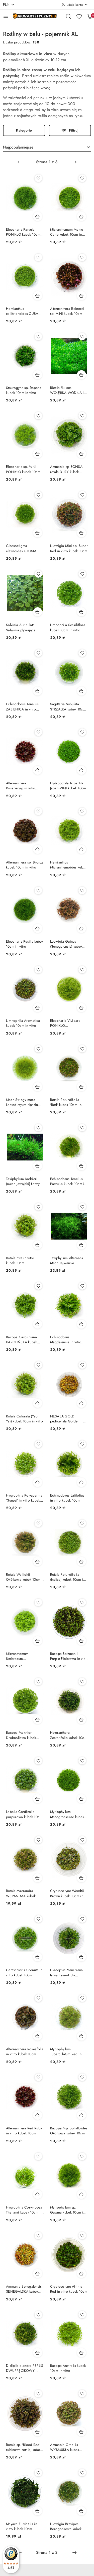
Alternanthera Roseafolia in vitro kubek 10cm (25, 2052)
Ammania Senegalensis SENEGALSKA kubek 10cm (24, 2289)
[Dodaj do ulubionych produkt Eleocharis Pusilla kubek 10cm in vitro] (38, 890)
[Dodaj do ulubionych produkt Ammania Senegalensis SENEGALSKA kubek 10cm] (38, 2235)
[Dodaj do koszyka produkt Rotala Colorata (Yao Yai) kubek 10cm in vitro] (37, 1403)
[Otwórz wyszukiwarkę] (68, 16)
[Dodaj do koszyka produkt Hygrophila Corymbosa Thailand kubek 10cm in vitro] (37, 2194)
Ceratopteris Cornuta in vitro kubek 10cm (24, 1972)
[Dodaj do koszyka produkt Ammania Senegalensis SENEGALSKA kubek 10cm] (37, 2273)
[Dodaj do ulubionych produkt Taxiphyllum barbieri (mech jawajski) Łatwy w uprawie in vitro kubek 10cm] (38, 1127)
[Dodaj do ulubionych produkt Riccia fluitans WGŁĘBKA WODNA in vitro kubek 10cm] (82, 336)
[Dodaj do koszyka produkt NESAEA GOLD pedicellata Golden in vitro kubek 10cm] (81, 1403)
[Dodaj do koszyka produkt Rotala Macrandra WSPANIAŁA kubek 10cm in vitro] (37, 1877)
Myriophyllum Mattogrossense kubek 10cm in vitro (67, 1814)
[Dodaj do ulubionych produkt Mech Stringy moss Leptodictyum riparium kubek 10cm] (38, 1048)
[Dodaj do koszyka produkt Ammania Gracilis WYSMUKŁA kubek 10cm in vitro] (81, 2431)
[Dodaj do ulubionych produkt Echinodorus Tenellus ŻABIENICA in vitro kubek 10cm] (38, 653)
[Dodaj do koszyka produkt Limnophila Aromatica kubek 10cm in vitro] (37, 1007)
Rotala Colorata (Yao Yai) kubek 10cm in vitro (24, 1419)
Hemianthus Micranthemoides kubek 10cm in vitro (68, 865)
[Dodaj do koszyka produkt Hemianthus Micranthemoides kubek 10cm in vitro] (81, 849)
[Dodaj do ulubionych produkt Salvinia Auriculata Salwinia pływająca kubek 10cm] (38, 574)
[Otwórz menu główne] (6, 16)
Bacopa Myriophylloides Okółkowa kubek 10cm (68, 2131)
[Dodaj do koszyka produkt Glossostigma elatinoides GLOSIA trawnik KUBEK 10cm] (37, 532)
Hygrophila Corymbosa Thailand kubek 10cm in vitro (24, 2210)
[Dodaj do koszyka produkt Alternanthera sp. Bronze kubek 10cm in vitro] (37, 849)
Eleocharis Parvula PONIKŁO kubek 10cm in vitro (23, 232)
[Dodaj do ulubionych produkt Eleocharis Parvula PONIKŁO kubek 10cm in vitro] (38, 178)
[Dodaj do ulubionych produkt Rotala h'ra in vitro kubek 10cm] (38, 1206)
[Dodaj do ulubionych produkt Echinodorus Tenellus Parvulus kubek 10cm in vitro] (82, 1127)
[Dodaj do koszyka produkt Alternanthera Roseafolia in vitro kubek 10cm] (37, 2036)
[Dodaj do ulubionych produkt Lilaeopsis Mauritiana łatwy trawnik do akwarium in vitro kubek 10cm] (82, 1919)
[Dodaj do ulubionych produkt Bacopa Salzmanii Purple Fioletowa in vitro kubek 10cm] (82, 1602)
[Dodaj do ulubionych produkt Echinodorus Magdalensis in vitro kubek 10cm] (82, 1286)
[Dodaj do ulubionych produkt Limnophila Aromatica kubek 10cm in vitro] (38, 969)
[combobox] (47, 147)
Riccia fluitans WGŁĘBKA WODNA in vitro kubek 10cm (68, 390)
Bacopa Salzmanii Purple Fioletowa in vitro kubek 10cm (69, 1656)
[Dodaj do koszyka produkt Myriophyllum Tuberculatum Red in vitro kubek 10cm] (81, 2036)
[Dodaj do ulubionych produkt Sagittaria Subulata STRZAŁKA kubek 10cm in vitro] (82, 653)
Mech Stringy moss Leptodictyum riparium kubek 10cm (23, 1102)
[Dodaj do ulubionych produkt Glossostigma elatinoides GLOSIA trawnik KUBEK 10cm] (38, 495)
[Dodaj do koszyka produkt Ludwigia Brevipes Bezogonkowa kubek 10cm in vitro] (81, 2510)
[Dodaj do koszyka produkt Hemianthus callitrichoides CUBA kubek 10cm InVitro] (37, 295)
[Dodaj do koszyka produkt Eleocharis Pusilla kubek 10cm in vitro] (37, 928)
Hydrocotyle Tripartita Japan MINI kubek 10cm (68, 786)
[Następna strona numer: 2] (74, 162)
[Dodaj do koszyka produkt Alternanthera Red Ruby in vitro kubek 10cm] (37, 2115)
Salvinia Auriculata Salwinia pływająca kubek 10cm (21, 627)
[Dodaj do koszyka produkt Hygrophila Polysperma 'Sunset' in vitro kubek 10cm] (37, 1482)
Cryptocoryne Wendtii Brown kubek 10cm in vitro (67, 1893)
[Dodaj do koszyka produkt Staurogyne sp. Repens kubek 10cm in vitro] (37, 374)
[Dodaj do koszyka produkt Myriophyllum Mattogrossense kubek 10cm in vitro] (81, 1798)
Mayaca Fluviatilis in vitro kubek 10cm (21, 2526)
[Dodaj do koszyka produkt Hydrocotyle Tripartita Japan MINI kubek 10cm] (81, 770)
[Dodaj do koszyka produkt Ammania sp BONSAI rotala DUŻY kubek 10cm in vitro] (81, 453)
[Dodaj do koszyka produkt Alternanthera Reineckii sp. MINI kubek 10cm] (81, 295)
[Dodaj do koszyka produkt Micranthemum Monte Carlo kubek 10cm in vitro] (81, 216)
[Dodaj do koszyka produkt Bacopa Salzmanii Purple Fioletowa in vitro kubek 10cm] (81, 1640)
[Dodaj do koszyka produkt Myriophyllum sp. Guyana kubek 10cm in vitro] (81, 2194)
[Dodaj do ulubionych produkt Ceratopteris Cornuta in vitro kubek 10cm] (38, 1919)
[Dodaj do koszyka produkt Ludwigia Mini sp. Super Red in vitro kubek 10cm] (81, 532)
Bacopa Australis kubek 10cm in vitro (68, 2368)
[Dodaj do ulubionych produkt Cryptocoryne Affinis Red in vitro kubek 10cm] (82, 2235)
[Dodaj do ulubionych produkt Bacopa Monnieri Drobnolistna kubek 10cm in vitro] (38, 1681)
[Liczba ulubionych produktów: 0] (79, 16)
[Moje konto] (74, 4)
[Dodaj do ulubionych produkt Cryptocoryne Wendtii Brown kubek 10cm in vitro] (82, 1840)
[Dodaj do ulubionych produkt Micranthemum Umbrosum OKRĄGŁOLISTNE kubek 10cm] (38, 1602)
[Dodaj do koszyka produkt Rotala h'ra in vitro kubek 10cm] (37, 1244)
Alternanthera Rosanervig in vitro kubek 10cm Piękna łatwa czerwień (21, 786)
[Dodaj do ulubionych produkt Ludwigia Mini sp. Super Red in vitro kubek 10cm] (82, 495)
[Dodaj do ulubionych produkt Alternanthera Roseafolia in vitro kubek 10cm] (38, 1998)
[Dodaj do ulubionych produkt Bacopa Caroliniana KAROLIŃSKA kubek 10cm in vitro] (38, 1286)
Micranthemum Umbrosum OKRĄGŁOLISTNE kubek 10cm (25, 1656)
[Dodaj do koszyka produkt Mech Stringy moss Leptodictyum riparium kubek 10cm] (37, 1086)
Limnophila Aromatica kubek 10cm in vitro (23, 1023)
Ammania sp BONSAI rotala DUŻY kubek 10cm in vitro (66, 469)
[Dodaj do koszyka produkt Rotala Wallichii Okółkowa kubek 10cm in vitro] (37, 1561)
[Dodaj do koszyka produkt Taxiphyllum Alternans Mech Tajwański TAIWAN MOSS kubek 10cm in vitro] (81, 1244)
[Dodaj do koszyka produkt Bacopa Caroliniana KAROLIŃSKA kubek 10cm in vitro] (37, 1324)
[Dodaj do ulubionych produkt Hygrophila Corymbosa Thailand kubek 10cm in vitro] (38, 2156)
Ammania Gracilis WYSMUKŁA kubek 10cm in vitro (64, 2447)
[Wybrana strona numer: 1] (47, 162)
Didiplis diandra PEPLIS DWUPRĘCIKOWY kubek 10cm (24, 2368)
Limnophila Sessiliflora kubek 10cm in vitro (67, 627)
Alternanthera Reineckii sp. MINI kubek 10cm (67, 311)
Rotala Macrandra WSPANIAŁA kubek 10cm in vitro (21, 1893)
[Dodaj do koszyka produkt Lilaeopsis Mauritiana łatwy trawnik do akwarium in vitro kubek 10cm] (81, 1956)
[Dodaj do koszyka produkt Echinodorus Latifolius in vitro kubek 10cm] (81, 1482)
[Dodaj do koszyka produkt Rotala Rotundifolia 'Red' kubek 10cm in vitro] (81, 1086)
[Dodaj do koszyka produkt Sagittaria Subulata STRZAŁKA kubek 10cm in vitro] (81, 691)
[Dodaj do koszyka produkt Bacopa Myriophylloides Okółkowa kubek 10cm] (81, 2115)
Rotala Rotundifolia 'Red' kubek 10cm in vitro (65, 1102)
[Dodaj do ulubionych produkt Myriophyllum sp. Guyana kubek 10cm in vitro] (82, 2156)
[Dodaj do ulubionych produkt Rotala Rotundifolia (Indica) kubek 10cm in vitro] (82, 1523)
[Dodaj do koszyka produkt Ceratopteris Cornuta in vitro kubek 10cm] (37, 1956)
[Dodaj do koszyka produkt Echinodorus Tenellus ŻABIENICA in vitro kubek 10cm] (37, 691)
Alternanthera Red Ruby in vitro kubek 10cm (24, 2131)
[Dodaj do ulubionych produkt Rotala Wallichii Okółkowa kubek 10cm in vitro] (38, 1523)
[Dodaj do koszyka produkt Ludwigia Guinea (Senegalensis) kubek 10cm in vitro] (81, 928)
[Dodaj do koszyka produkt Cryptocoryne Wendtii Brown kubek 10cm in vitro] (81, 1877)
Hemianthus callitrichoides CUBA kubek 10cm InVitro (22, 311)
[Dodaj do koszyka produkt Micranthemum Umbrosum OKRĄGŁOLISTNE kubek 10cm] (37, 1640)
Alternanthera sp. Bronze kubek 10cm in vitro (25, 865)
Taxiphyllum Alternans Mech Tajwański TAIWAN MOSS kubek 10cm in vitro (67, 1260)
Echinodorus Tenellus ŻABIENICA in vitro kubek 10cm (22, 706)
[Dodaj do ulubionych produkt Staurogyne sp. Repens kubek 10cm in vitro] (38, 336)
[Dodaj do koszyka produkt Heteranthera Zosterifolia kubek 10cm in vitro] (81, 1719)
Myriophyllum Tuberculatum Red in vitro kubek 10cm (65, 2052)
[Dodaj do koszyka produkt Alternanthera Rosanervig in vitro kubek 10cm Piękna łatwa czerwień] (37, 770)
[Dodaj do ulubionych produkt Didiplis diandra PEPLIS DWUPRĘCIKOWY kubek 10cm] (38, 2314)
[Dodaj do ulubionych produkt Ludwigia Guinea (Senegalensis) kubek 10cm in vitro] (82, 890)
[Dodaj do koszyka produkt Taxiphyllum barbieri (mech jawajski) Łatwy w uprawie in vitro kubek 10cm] (37, 1165)
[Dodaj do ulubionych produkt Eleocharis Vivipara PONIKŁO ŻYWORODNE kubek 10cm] (82, 969)
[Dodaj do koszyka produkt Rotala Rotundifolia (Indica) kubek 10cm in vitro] (81, 1561)
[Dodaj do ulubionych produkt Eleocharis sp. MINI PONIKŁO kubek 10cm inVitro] (38, 415)
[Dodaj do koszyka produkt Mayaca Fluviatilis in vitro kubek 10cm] (37, 2510)
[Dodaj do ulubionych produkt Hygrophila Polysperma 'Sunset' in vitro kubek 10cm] (38, 1444)
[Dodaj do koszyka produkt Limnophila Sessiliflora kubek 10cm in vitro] (81, 611)
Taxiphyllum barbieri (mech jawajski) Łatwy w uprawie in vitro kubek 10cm (24, 1181)
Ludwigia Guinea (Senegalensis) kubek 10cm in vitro (66, 944)
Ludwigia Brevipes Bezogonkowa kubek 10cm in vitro (66, 2526)
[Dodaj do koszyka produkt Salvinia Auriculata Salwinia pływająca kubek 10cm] (37, 611)
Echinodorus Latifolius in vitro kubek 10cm (67, 1498)
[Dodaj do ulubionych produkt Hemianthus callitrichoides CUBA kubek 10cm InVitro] (38, 257)
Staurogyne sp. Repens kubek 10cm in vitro (23, 390)
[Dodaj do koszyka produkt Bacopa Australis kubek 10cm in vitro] (81, 2352)
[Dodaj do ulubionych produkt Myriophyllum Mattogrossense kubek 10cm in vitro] (82, 1760)
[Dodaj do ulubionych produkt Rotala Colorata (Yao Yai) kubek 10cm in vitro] (38, 1365)
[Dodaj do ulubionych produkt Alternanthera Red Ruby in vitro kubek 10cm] (38, 2077)
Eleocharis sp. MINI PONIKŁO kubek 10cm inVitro (23, 469)
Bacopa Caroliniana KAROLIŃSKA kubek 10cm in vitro (21, 1340)
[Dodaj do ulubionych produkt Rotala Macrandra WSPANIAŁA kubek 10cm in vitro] (38, 1840)
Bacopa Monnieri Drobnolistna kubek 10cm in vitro (21, 1735)
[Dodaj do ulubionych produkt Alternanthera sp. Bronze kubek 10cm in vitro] (38, 811)
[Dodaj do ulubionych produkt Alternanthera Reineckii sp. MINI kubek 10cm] (82, 257)
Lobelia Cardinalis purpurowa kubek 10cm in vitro (24, 1814)
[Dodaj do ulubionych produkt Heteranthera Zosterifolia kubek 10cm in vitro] (82, 1681)
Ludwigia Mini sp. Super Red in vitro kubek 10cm (69, 548)
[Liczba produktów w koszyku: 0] (89, 16)
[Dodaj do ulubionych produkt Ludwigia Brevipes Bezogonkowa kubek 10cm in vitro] (82, 2472)
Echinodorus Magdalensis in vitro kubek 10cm (65, 1340)
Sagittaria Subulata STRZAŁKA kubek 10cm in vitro (68, 706)
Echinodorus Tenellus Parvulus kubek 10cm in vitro (68, 1181)
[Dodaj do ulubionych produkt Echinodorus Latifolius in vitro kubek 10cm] (82, 1444)
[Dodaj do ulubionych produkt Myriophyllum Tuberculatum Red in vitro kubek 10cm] (82, 1998)
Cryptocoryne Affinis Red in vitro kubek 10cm (68, 2289)
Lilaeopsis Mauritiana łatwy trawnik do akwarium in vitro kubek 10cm (68, 1972)
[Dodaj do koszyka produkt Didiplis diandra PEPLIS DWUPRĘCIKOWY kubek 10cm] (37, 2352)
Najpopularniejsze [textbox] (18, 147)
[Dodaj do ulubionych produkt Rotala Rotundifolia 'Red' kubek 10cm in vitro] (82, 1048)
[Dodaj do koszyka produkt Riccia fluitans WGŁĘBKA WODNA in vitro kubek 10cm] (81, 374)
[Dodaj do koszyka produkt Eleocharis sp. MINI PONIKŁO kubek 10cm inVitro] (37, 453)
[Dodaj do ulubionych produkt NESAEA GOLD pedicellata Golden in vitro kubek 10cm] (82, 1365)
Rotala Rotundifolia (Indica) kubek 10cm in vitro (67, 1577)
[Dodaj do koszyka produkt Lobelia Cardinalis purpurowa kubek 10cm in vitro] (37, 1798)
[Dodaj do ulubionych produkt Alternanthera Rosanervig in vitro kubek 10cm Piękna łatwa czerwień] (38, 732)
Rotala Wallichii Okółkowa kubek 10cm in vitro (23, 1577)
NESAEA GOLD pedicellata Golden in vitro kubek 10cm (66, 1419)
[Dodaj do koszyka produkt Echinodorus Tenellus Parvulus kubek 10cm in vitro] (81, 1165)
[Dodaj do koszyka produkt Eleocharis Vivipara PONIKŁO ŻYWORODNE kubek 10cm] (81, 1007)
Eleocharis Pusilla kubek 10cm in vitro (24, 944)
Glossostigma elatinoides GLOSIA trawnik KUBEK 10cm (22, 548)
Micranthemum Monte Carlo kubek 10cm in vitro (66, 232)
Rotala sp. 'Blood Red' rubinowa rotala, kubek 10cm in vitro (23, 2447)
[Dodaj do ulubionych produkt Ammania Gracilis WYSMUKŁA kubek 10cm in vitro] (82, 2393)
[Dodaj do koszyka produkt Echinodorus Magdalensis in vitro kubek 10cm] (81, 1324)
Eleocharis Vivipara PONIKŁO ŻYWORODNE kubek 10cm (66, 1023)
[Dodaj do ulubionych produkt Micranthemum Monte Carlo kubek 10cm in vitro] (82, 178)
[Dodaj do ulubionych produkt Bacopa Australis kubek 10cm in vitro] (82, 2314)
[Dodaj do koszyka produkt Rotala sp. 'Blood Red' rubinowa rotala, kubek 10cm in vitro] (37, 2431)
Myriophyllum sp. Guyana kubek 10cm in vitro (67, 2210)
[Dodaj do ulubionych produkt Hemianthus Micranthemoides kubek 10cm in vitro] (82, 811)
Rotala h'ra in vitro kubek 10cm (20, 1260)
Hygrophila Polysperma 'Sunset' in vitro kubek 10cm (24, 1498)
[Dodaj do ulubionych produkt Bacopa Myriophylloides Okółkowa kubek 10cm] (82, 2077)
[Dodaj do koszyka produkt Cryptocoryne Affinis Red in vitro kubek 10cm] (81, 2273)
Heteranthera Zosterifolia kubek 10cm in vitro (68, 1735)
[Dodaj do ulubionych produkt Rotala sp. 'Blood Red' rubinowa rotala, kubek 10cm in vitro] (38, 2393)
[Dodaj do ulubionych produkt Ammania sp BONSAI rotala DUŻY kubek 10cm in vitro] (82, 415)
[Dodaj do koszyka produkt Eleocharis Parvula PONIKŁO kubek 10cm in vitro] (37, 216)
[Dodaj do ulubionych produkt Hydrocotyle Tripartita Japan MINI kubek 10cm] (82, 732)
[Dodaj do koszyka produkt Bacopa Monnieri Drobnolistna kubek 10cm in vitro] (37, 1719)
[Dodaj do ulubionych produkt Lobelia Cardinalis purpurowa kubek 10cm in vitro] (38, 1760)
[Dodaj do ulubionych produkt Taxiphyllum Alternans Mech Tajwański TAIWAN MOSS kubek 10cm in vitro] (82, 1206)
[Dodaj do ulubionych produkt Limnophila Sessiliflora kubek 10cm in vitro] (82, 574)
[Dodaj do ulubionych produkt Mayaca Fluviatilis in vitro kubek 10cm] (38, 2472)
